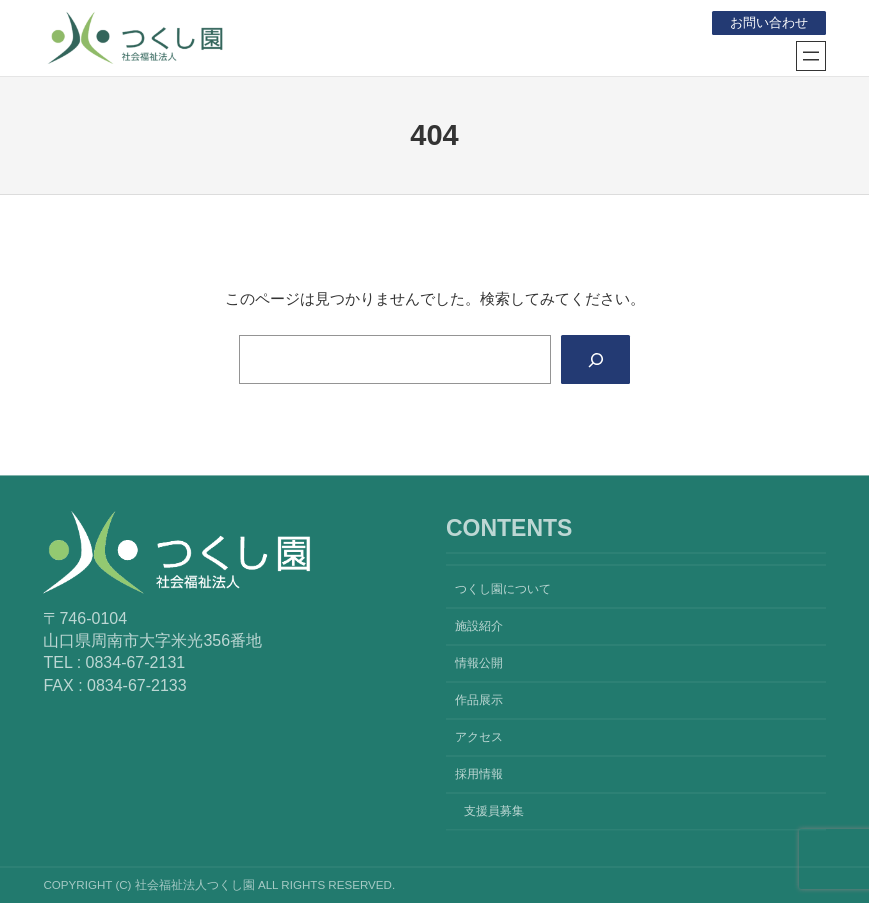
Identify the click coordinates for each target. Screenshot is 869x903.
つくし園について (503, 589)
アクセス (479, 736)
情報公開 (479, 662)
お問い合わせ (769, 22)
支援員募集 (494, 810)
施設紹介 (479, 625)
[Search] (595, 359)
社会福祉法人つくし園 (342, 33)
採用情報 (479, 773)
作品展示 (479, 699)
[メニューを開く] (811, 56)
